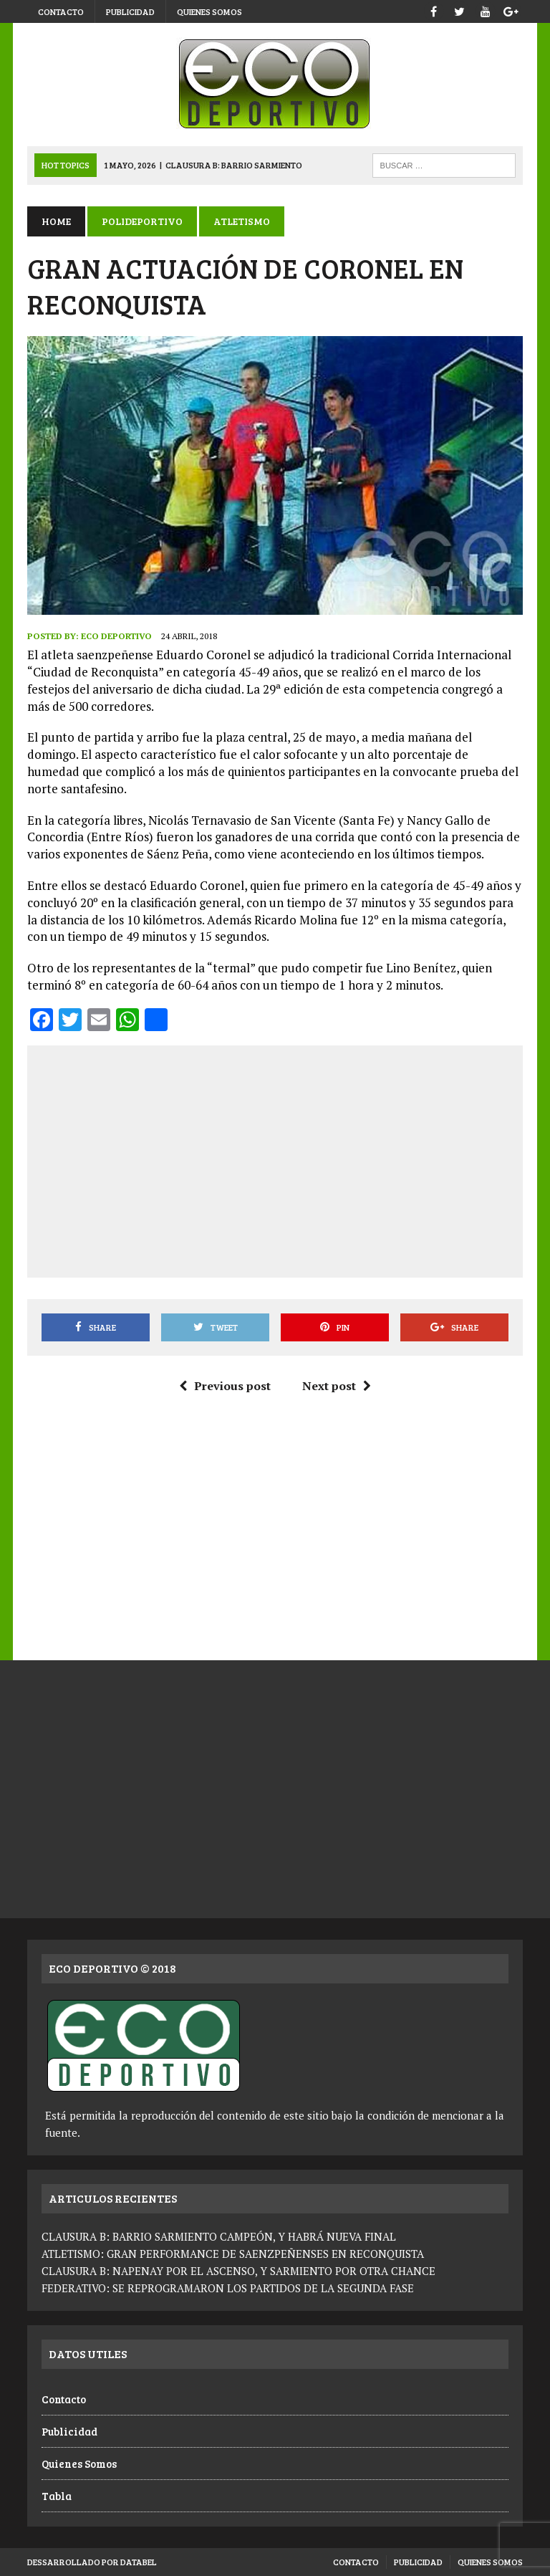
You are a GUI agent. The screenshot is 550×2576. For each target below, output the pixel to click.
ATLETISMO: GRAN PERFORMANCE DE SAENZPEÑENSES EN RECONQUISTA (233, 2253)
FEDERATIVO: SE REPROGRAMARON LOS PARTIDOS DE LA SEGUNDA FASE (228, 2288)
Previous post (225, 1386)
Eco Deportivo (116, 636)
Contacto (61, 11)
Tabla (57, 2496)
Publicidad (130, 11)
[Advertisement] (294, 1158)
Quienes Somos (209, 11)
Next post (336, 1386)
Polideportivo (142, 221)
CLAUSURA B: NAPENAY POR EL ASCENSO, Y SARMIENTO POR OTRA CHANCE (238, 2271)
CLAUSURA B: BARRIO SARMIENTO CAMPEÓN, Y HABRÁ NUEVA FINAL (219, 2236)
